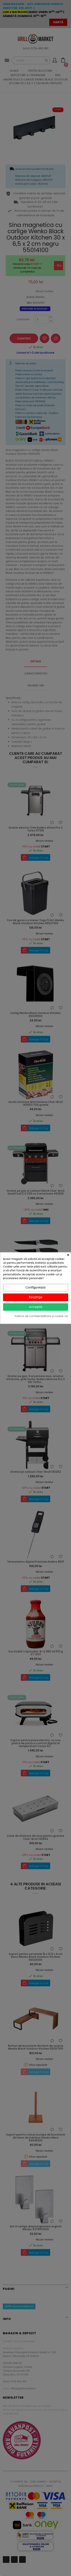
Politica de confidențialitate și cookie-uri (41, 1316)
